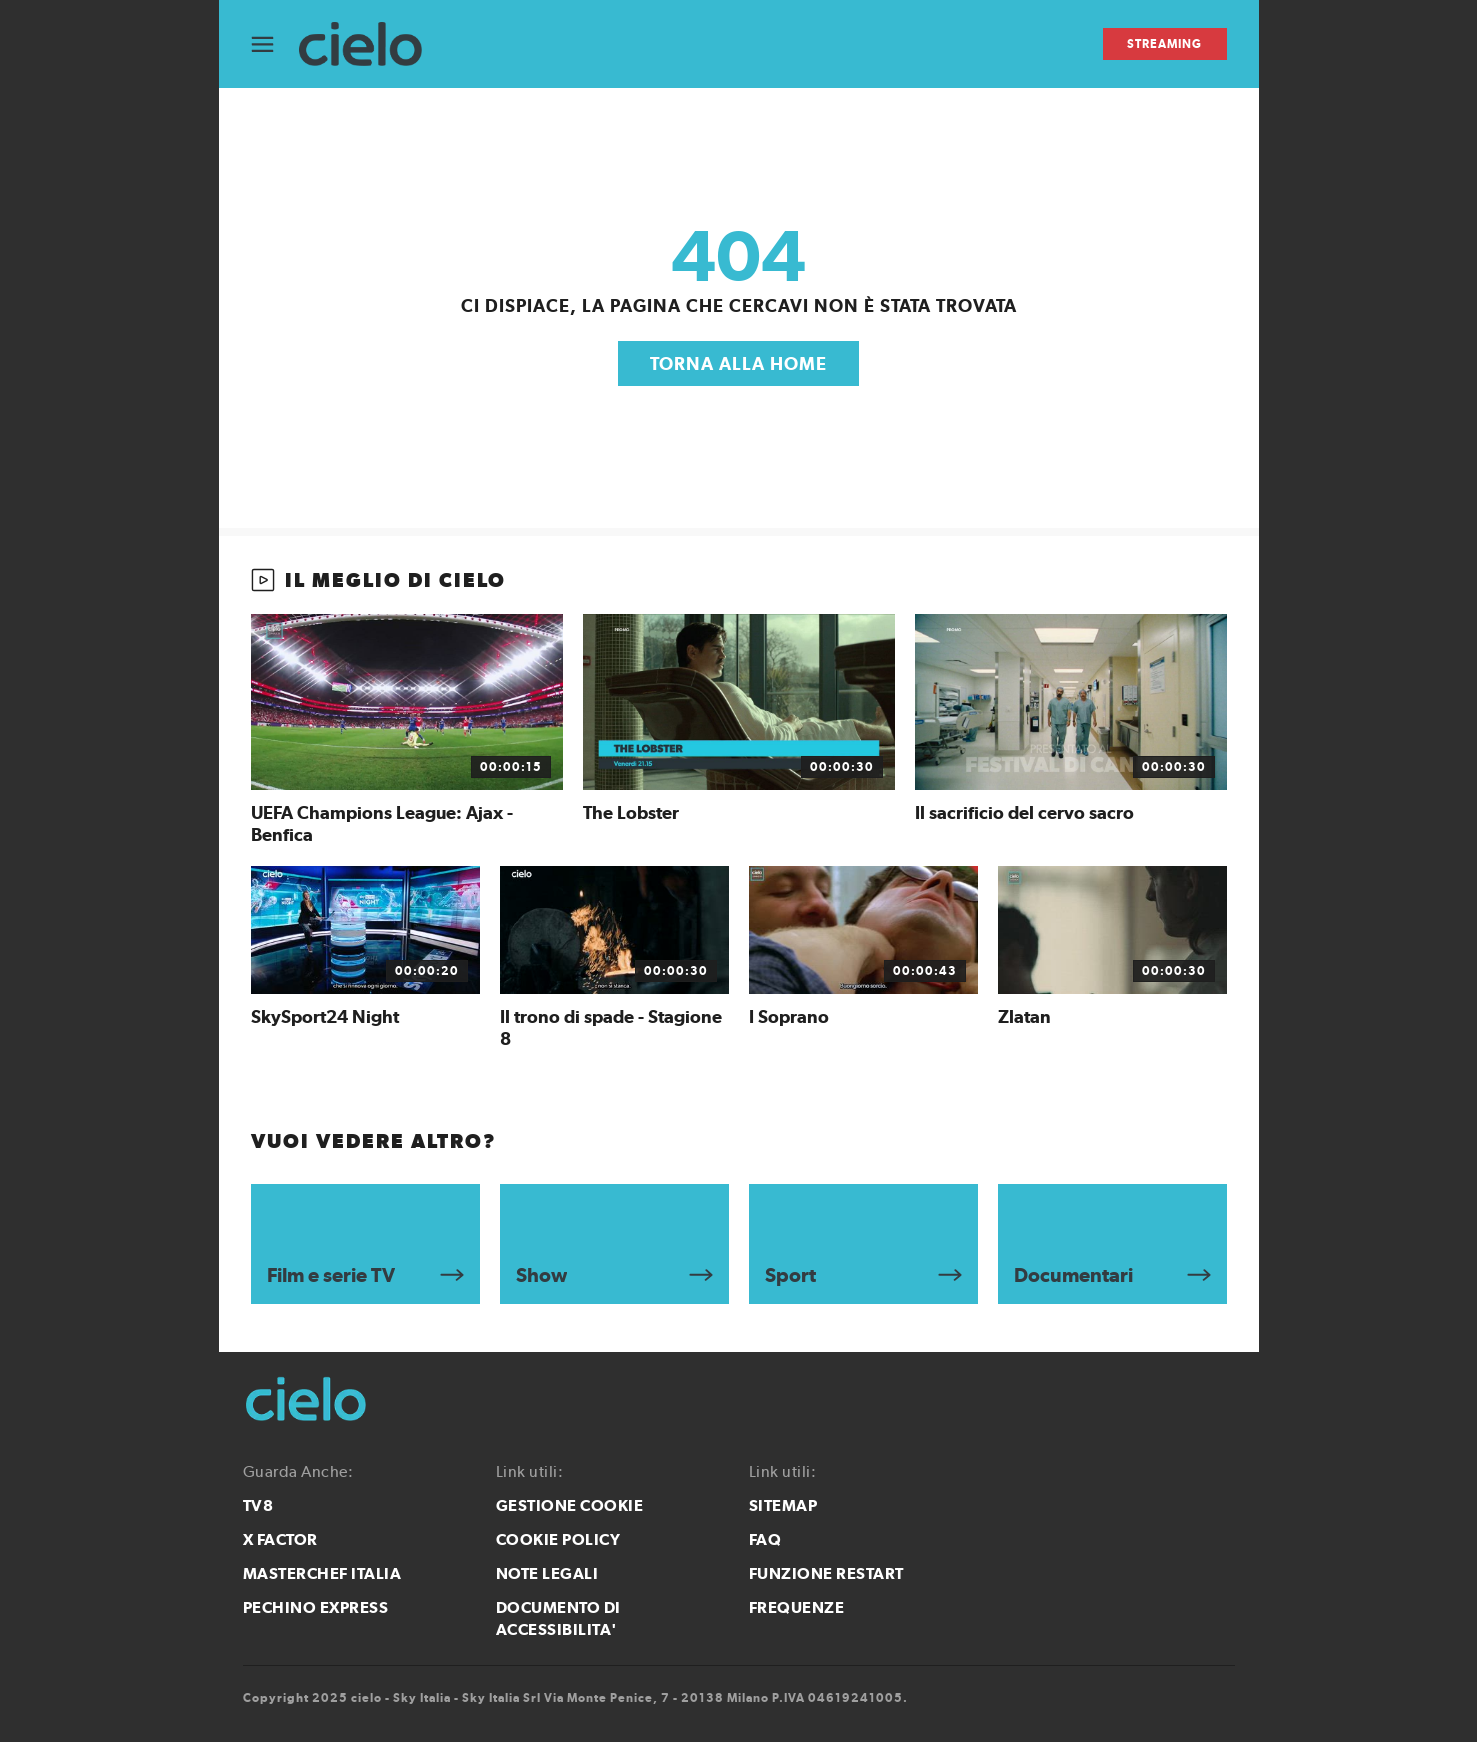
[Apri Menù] (275, 44)
